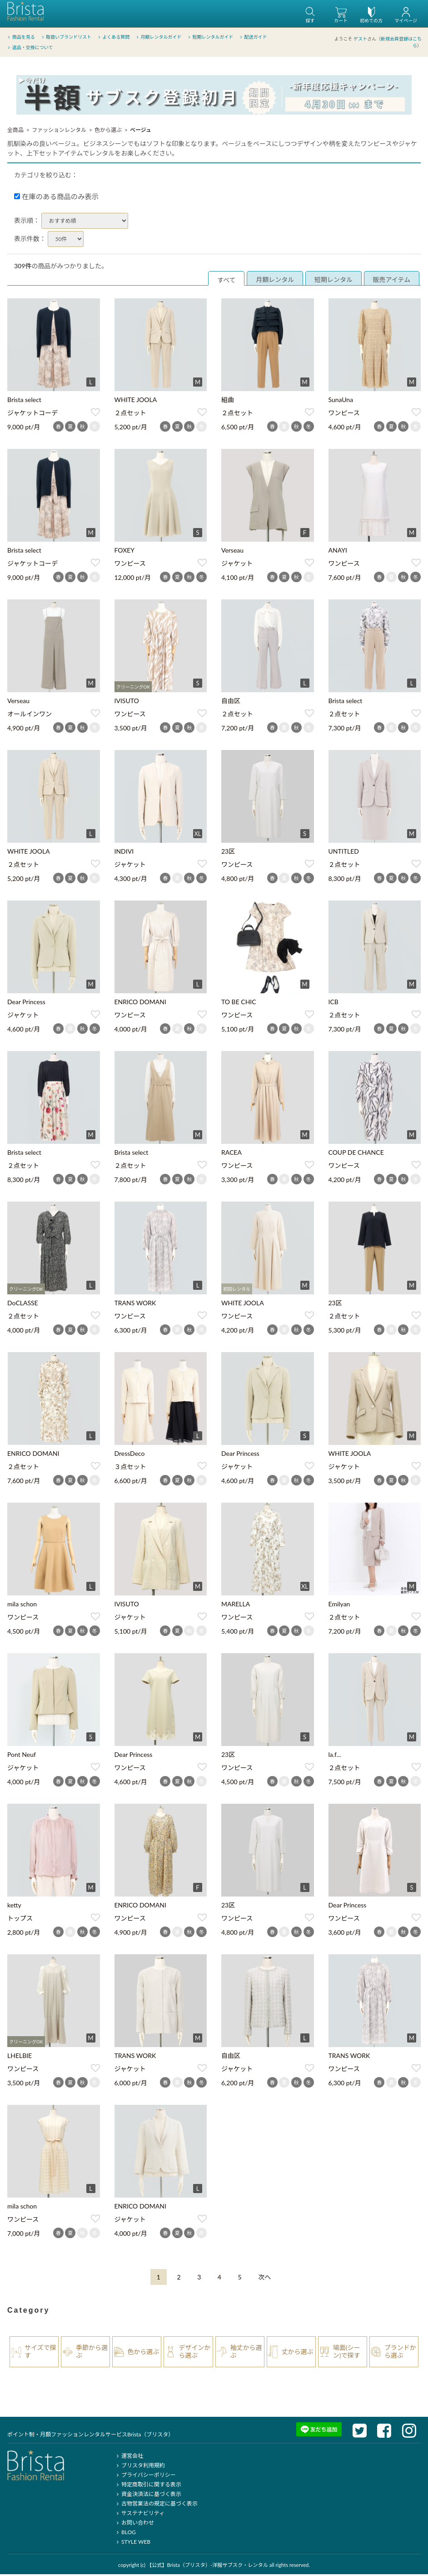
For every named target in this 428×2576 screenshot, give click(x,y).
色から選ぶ (108, 131)
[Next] (264, 2278)
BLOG (125, 2533)
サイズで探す (40, 2352)
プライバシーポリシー (145, 2476)
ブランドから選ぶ (400, 2352)
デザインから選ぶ (194, 2352)
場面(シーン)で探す (346, 2352)
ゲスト (360, 37)
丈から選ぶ (298, 2353)
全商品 (15, 131)
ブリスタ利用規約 (139, 2466)
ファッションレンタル (59, 131)
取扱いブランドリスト (65, 36)
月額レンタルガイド (158, 36)
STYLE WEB (132, 2543)
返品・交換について (29, 47)
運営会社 (128, 2457)
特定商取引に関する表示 (147, 2485)
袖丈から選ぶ (246, 2352)
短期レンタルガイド (210, 36)
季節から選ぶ (92, 2352)
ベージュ (140, 131)
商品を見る (20, 36)
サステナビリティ (139, 2514)
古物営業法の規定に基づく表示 (156, 2504)
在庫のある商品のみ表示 (56, 198)
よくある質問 (113, 36)
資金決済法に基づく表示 (147, 2495)
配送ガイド (253, 36)
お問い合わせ (134, 2524)
